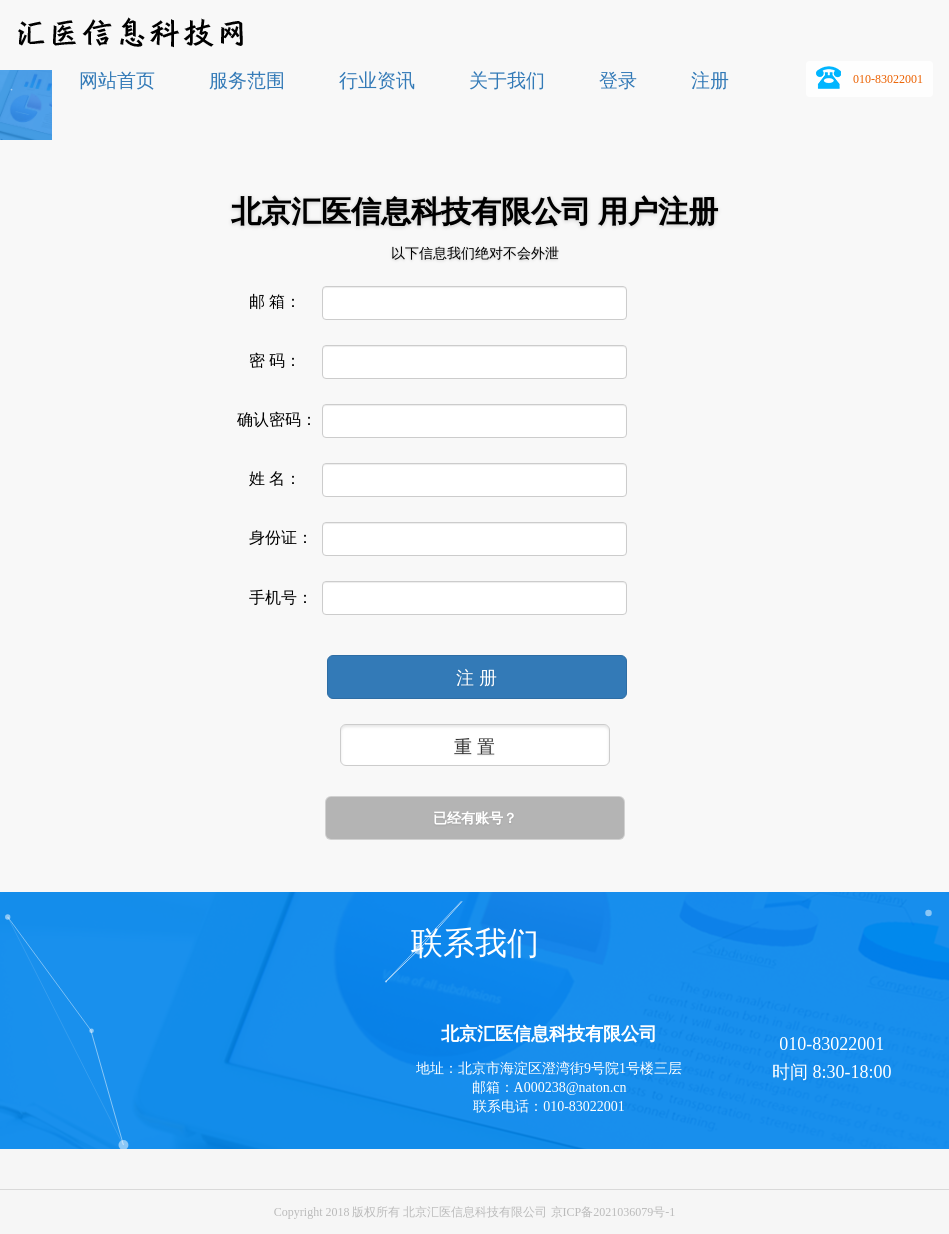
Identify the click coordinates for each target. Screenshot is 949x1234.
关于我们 (507, 80)
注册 (710, 80)
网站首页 (117, 80)
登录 (618, 80)
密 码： (275, 361)
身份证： (281, 538)
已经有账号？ (475, 818)
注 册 (476, 678)
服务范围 (247, 80)
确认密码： (277, 420)
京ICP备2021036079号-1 (613, 1212)
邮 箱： (275, 302)
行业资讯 (377, 80)
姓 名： (275, 479)
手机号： (281, 598)
